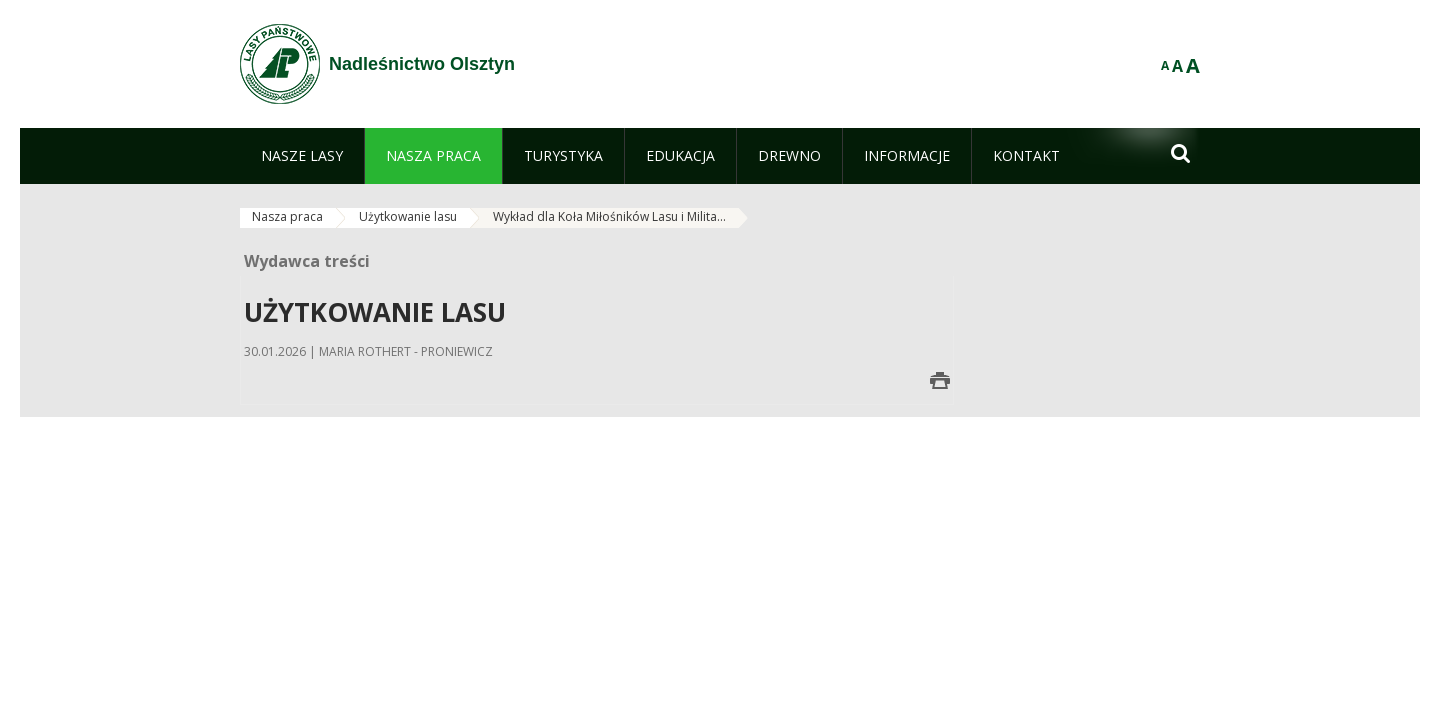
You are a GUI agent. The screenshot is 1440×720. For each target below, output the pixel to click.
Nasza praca (287, 216)
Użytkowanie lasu (408, 216)
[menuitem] (302, 156)
